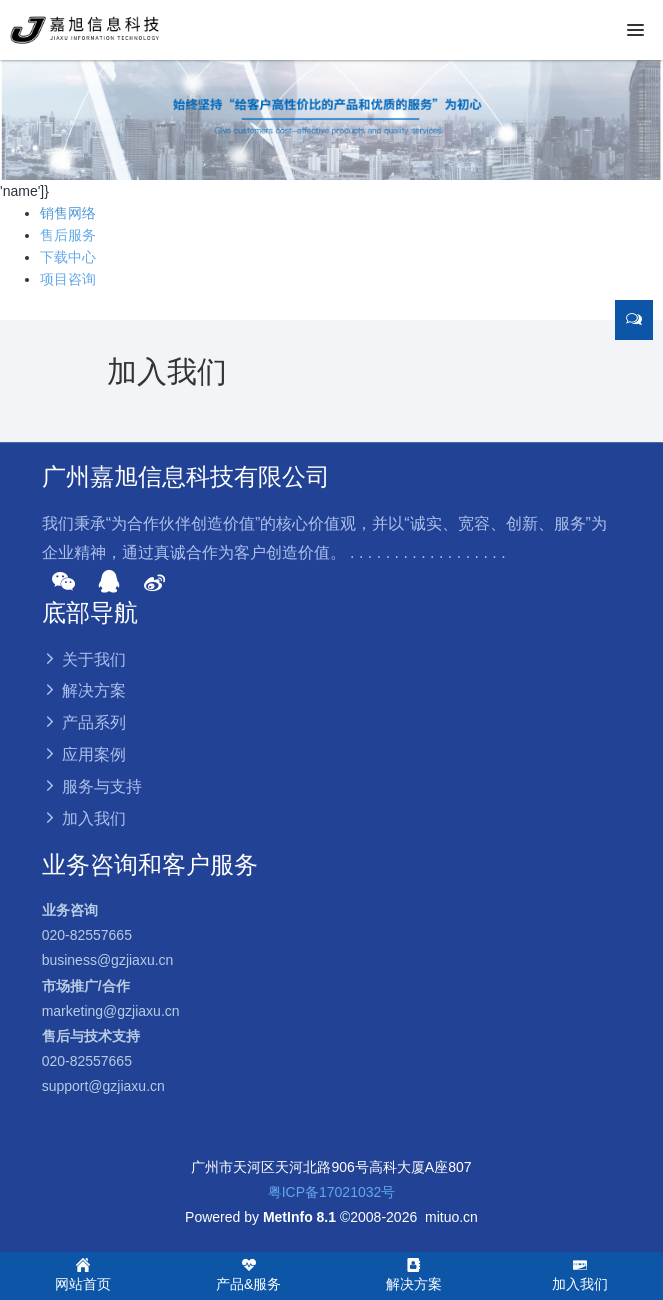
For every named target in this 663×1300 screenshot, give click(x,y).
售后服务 (68, 235)
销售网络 (68, 213)
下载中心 (68, 257)
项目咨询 (68, 279)
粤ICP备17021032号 (332, 1192)
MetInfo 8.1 (299, 1217)
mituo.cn (451, 1217)
